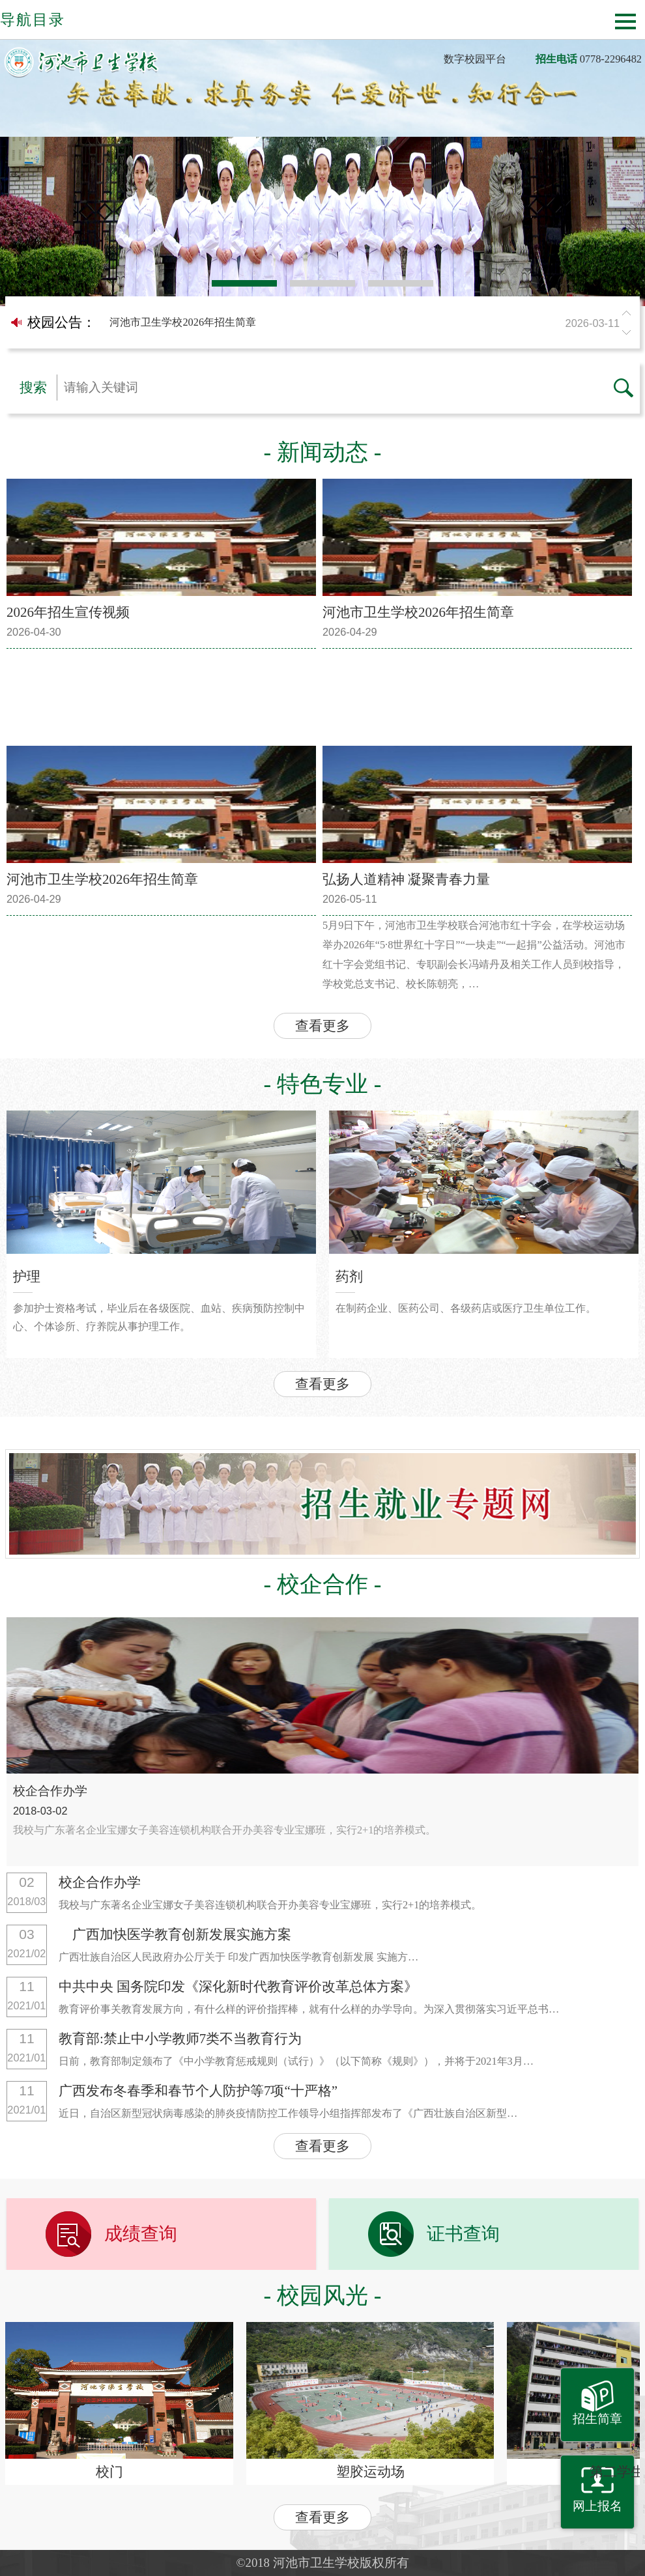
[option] (322, 221)
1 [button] (244, 283)
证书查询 (463, 2234)
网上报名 (597, 2506)
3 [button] (400, 283)
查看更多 (322, 1026)
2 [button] (322, 283)
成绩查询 (140, 2234)
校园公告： (61, 322)
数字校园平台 (475, 59)
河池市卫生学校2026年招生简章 (367, 323)
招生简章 (597, 2419)
